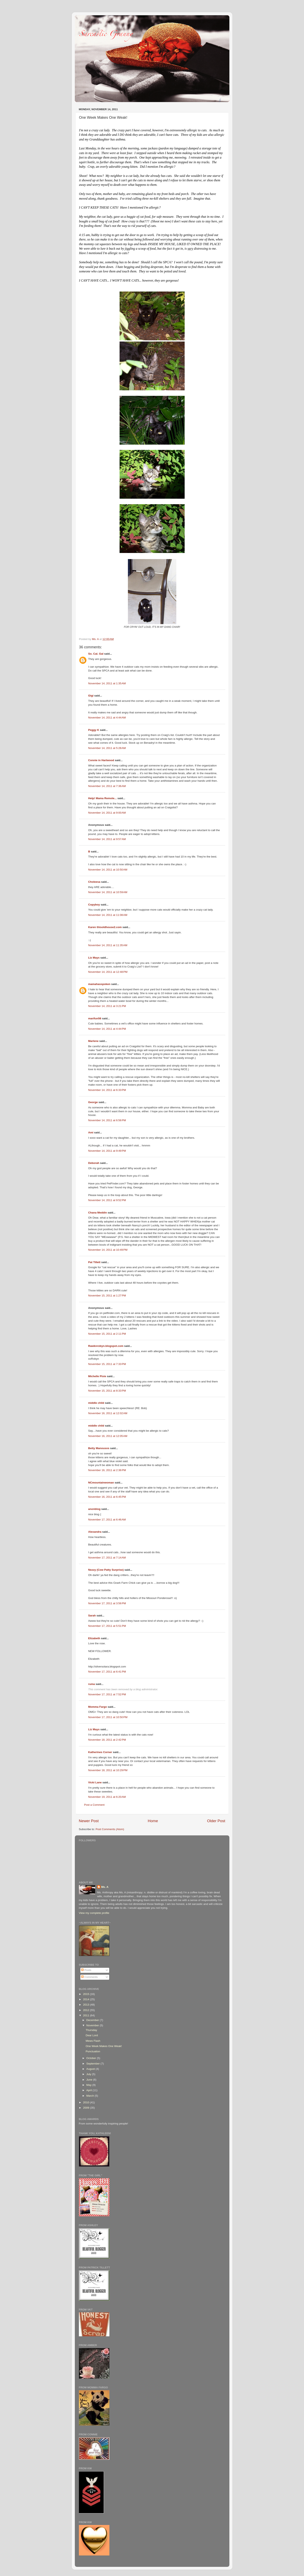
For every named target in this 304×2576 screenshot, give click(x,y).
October (91, 2058)
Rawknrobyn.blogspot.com (105, 1345)
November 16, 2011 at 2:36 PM (107, 1470)
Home (153, 1821)
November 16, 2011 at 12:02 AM (107, 1413)
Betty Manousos (98, 1448)
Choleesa (94, 881)
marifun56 (94, 1018)
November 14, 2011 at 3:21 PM (107, 1006)
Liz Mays (94, 957)
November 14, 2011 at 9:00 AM (107, 812)
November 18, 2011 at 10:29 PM (107, 1770)
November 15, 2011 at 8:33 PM (107, 1390)
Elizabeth (94, 1638)
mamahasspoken (99, 984)
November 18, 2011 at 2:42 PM (107, 1739)
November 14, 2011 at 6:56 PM (107, 1120)
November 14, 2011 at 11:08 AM (107, 914)
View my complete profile (94, 1912)
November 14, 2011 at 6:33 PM (107, 1090)
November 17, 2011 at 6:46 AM (107, 1519)
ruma (91, 1684)
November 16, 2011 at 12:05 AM (107, 1436)
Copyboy (94, 904)
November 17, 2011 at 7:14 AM (107, 1557)
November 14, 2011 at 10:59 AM (107, 892)
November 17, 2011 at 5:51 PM (107, 1625)
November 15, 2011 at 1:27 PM (107, 1295)
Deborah (93, 1162)
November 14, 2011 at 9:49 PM (107, 1150)
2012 (86, 2010)
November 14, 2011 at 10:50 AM (107, 869)
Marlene (93, 1041)
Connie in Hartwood (101, 760)
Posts (86, 1970)
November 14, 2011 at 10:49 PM (107, 1249)
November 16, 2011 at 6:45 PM (107, 1496)
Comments (89, 1977)
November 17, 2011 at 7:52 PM (107, 1694)
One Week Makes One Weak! (104, 2046)
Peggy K (93, 729)
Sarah (92, 1615)
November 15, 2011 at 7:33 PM (107, 1364)
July (89, 2074)
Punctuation (93, 2051)
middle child (96, 1402)
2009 (86, 2107)
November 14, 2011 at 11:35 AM (107, 945)
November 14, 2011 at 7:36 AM (107, 786)
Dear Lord (92, 2035)
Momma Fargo (97, 1706)
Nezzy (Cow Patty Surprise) (106, 1569)
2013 (86, 2004)
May (89, 2084)
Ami (91, 1132)
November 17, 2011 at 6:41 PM (107, 1671)
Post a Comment (94, 1804)
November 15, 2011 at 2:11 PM (107, 1333)
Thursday (91, 2030)
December (93, 2020)
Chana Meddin (97, 1212)
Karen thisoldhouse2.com (105, 927)
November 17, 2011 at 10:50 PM (107, 1717)
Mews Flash (93, 2040)
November (93, 2025)
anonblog (94, 1509)
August (91, 2068)
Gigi (91, 695)
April (89, 2090)
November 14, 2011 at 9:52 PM (107, 1200)
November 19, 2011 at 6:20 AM (107, 1796)
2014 (86, 1999)
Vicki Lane (95, 1782)
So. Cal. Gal (96, 653)
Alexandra (94, 1531)
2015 (86, 1994)
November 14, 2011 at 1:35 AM (107, 683)
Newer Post (89, 1821)
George (93, 1102)
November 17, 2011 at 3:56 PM (107, 1603)
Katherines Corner (100, 1752)
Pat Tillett (94, 1262)
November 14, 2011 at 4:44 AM (107, 717)
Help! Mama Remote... (102, 798)
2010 (86, 2102)
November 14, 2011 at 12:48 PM (107, 971)
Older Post (216, 1821)
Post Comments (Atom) (110, 1829)
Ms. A (105, 1886)
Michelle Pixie (97, 1376)
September (93, 2063)
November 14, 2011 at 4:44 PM (107, 1028)
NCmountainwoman (101, 1482)
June (89, 2079)
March (90, 2095)
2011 (86, 2015)
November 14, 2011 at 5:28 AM (107, 748)
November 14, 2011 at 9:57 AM (107, 839)
